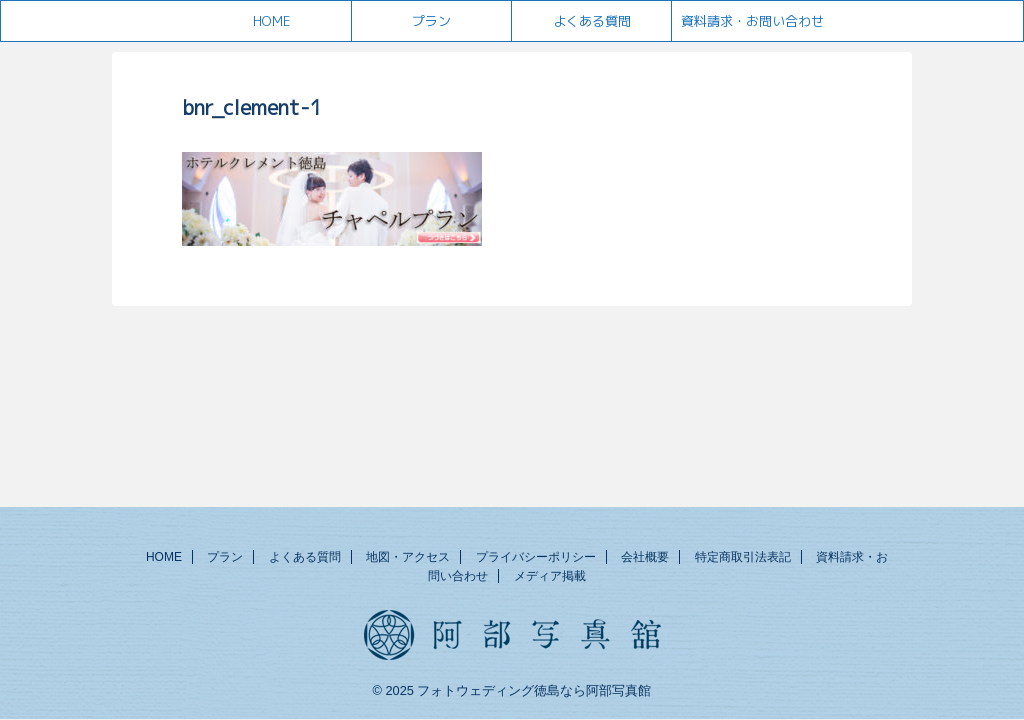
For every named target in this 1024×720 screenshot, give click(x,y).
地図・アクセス (408, 557)
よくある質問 (592, 21)
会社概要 (645, 557)
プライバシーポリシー (536, 557)
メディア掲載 (550, 576)
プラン (431, 21)
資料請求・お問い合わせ (752, 21)
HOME (271, 21)
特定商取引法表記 (743, 557)
